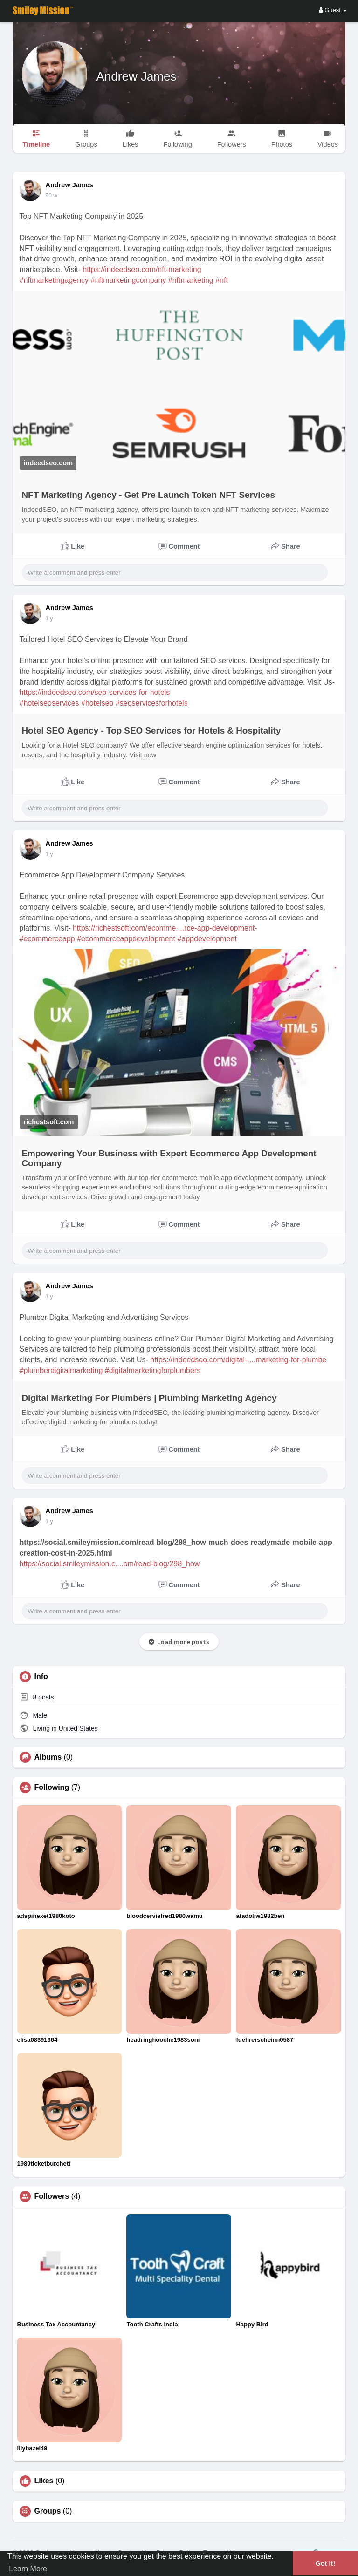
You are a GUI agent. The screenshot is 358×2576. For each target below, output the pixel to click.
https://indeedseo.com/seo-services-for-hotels (95, 692)
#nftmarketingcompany (128, 280)
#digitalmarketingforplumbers (152, 1370)
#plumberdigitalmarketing (61, 1370)
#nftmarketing (190, 280)
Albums (48, 1757)
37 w (51, 195)
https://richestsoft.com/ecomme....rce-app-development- (165, 928)
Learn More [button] (28, 2569)
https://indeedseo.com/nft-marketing (142, 269)
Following (51, 1787)
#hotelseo (97, 703)
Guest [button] (333, 10)
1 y (49, 1521)
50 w (51, 1296)
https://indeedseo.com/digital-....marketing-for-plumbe (238, 1360)
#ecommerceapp (47, 939)
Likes (44, 2481)
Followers (51, 2196)
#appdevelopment (206, 939)
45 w (51, 854)
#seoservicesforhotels (152, 703)
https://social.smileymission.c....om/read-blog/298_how (110, 1564)
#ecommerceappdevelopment (126, 939)
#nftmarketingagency (54, 280)
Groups (47, 2511)
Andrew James (136, 76)
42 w (51, 618)
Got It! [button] (325, 2563)
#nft (221, 280)
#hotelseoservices (49, 703)
